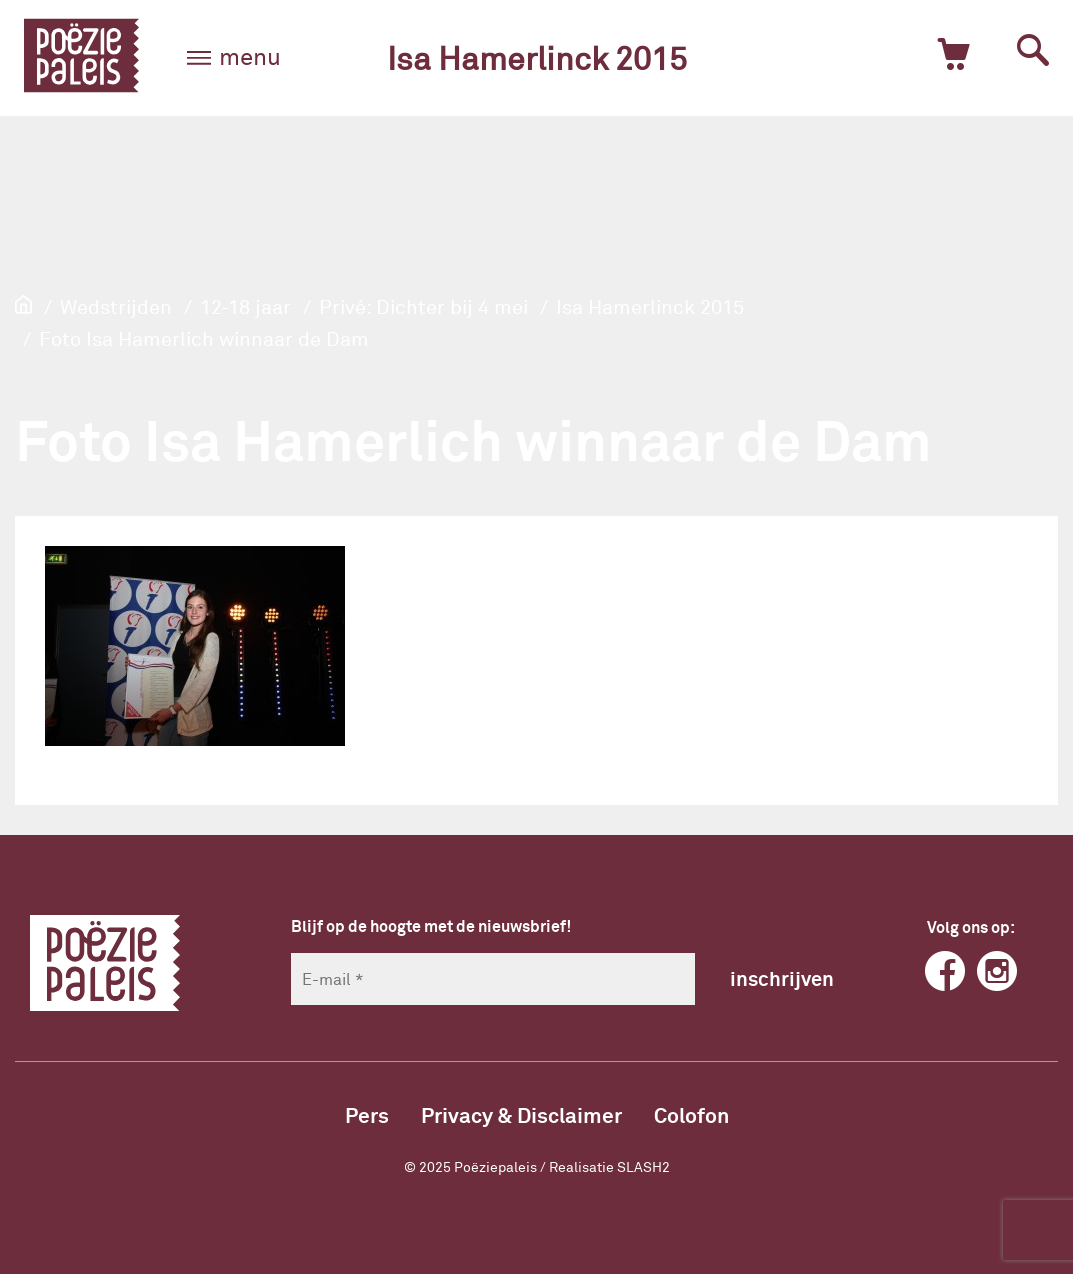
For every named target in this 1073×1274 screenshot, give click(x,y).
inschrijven (782, 978)
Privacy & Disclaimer (521, 1114)
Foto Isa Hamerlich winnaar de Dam (204, 338)
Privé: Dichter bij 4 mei (423, 306)
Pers (367, 1114)
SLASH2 (643, 1166)
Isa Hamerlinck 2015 (537, 57)
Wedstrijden (116, 306)
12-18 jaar (245, 306)
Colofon (691, 1114)
